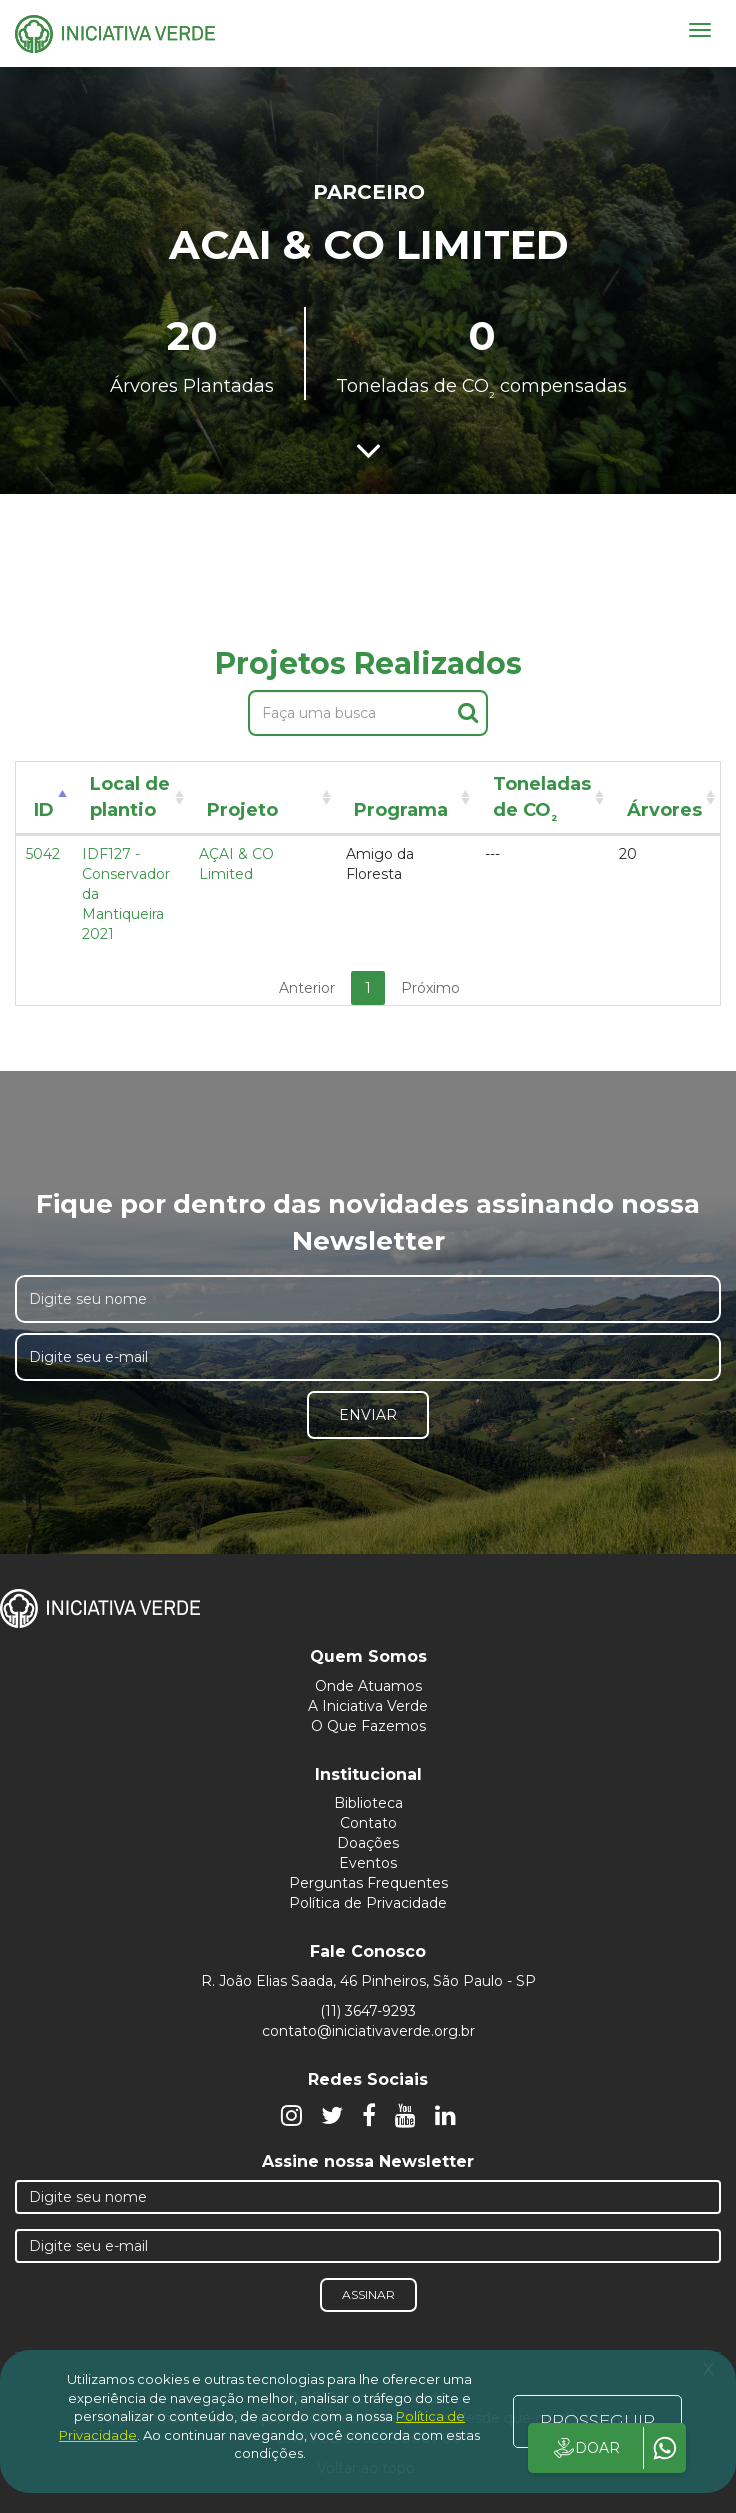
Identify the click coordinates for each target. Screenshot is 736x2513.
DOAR (585, 2448)
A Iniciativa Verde (368, 1706)
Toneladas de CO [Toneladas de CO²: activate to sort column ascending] (542, 800)
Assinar (368, 2294)
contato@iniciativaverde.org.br (368, 2031)
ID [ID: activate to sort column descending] (44, 810)
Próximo (430, 988)
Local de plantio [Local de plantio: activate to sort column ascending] (130, 797)
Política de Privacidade (368, 1903)
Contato (368, 1823)
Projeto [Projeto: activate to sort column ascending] (242, 810)
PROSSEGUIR (597, 2421)
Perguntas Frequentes (368, 1883)
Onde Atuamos (368, 1686)
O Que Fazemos (368, 1726)
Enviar (368, 1415)
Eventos (368, 1863)
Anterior (307, 988)
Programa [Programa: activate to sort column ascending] (401, 810)
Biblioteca (368, 1803)
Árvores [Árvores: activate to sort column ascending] (664, 810)
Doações (368, 1843)
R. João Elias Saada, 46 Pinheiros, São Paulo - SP (368, 1981)
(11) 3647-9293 (368, 2011)
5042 (43, 854)
